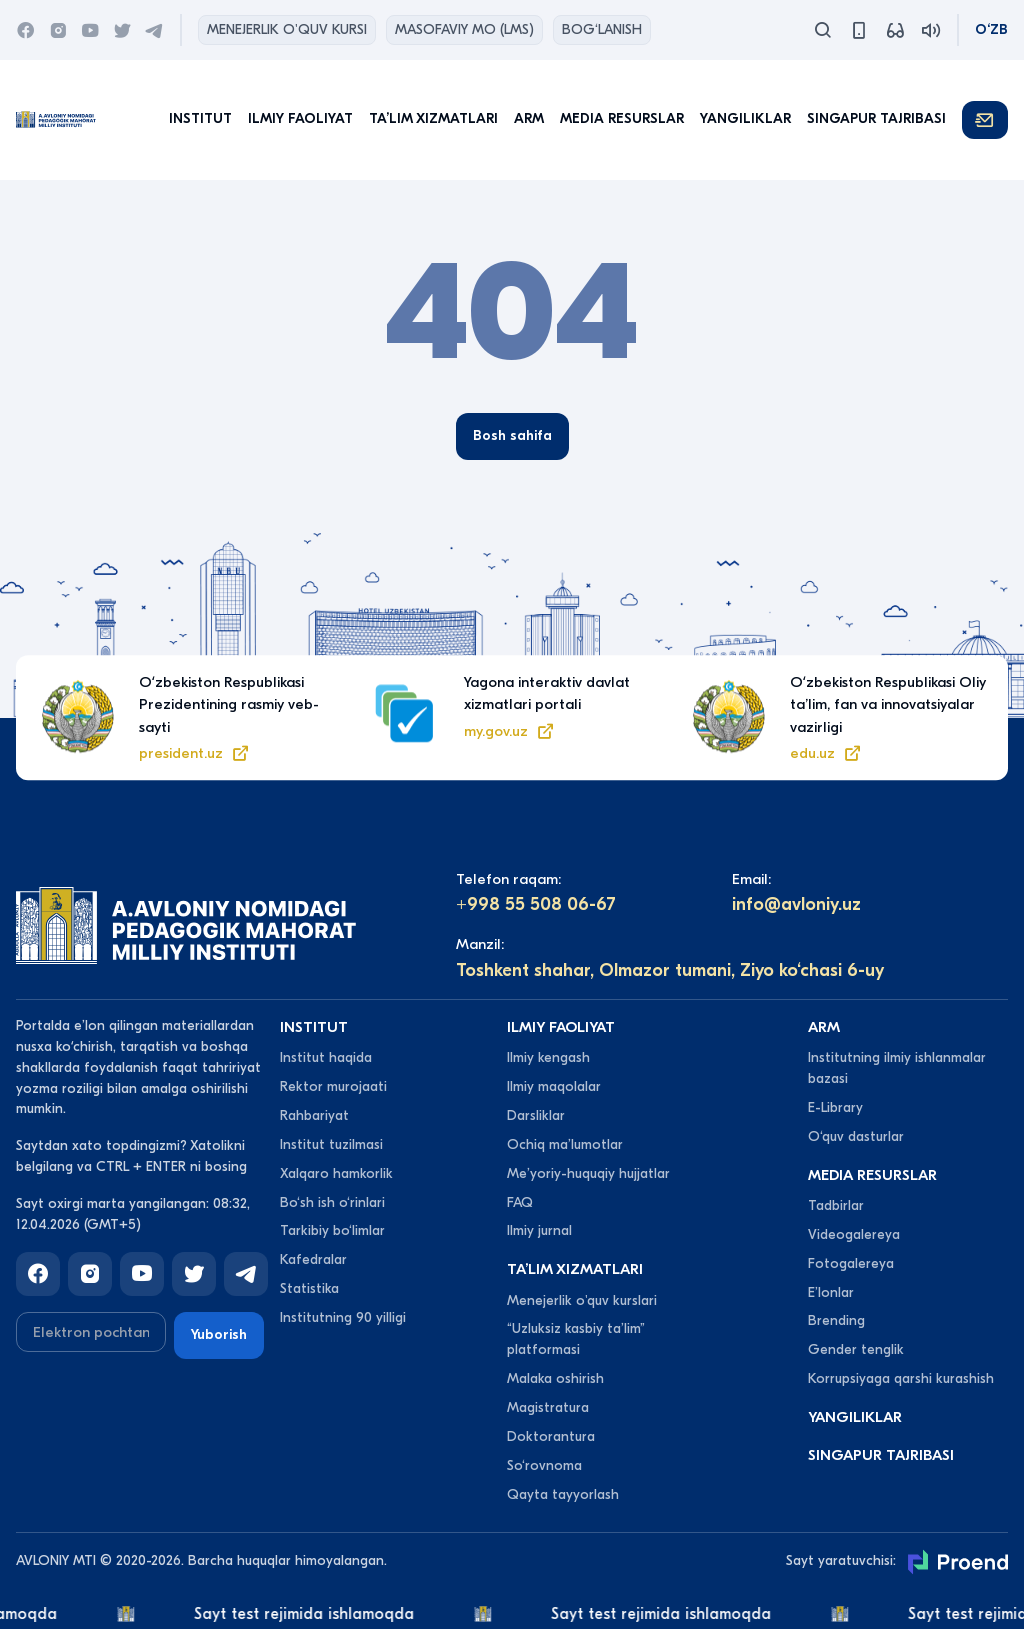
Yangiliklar (745, 118)
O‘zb (991, 29)
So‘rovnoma (544, 1465)
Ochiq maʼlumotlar (565, 1144)
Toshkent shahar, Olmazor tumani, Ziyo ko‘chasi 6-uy (670, 970)
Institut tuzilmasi (331, 1144)
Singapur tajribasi (876, 118)
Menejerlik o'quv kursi (287, 29)
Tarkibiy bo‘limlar (332, 1230)
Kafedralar (313, 1259)
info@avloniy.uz (796, 904)
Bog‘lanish (602, 29)
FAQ (520, 1202)
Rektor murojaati (333, 1086)
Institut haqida (326, 1057)
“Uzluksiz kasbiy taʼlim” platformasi (576, 1339)
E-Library (835, 1107)
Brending (836, 1320)
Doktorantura (551, 1436)
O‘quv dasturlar (856, 1136)
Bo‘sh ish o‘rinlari (332, 1202)
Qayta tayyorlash (563, 1494)
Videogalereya (854, 1234)
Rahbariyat (314, 1115)
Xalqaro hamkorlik (336, 1173)
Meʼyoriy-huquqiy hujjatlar (588, 1173)
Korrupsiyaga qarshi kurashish (901, 1378)
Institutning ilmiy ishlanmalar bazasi (897, 1068)
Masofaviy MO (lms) (464, 29)
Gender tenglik (856, 1349)
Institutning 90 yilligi (343, 1317)
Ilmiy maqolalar (554, 1086)
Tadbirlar (836, 1205)
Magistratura (548, 1407)
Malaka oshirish (555, 1378)
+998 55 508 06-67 (536, 904)
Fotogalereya (851, 1263)
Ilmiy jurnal (539, 1230)
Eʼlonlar (831, 1292)
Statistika (309, 1288)
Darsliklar (536, 1115)
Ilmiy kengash (548, 1057)
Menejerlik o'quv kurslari (582, 1300)
